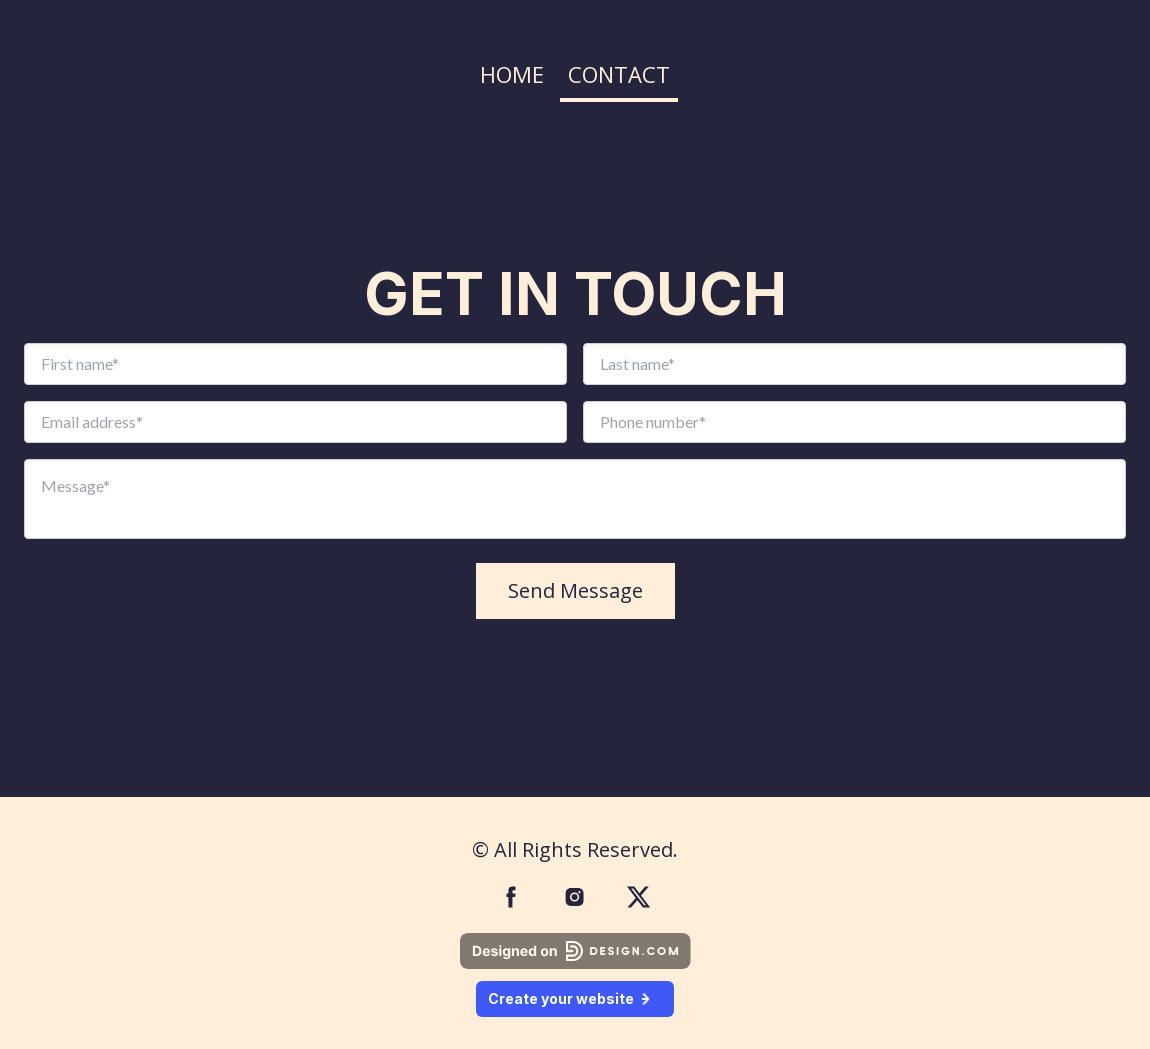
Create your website (575, 998)
